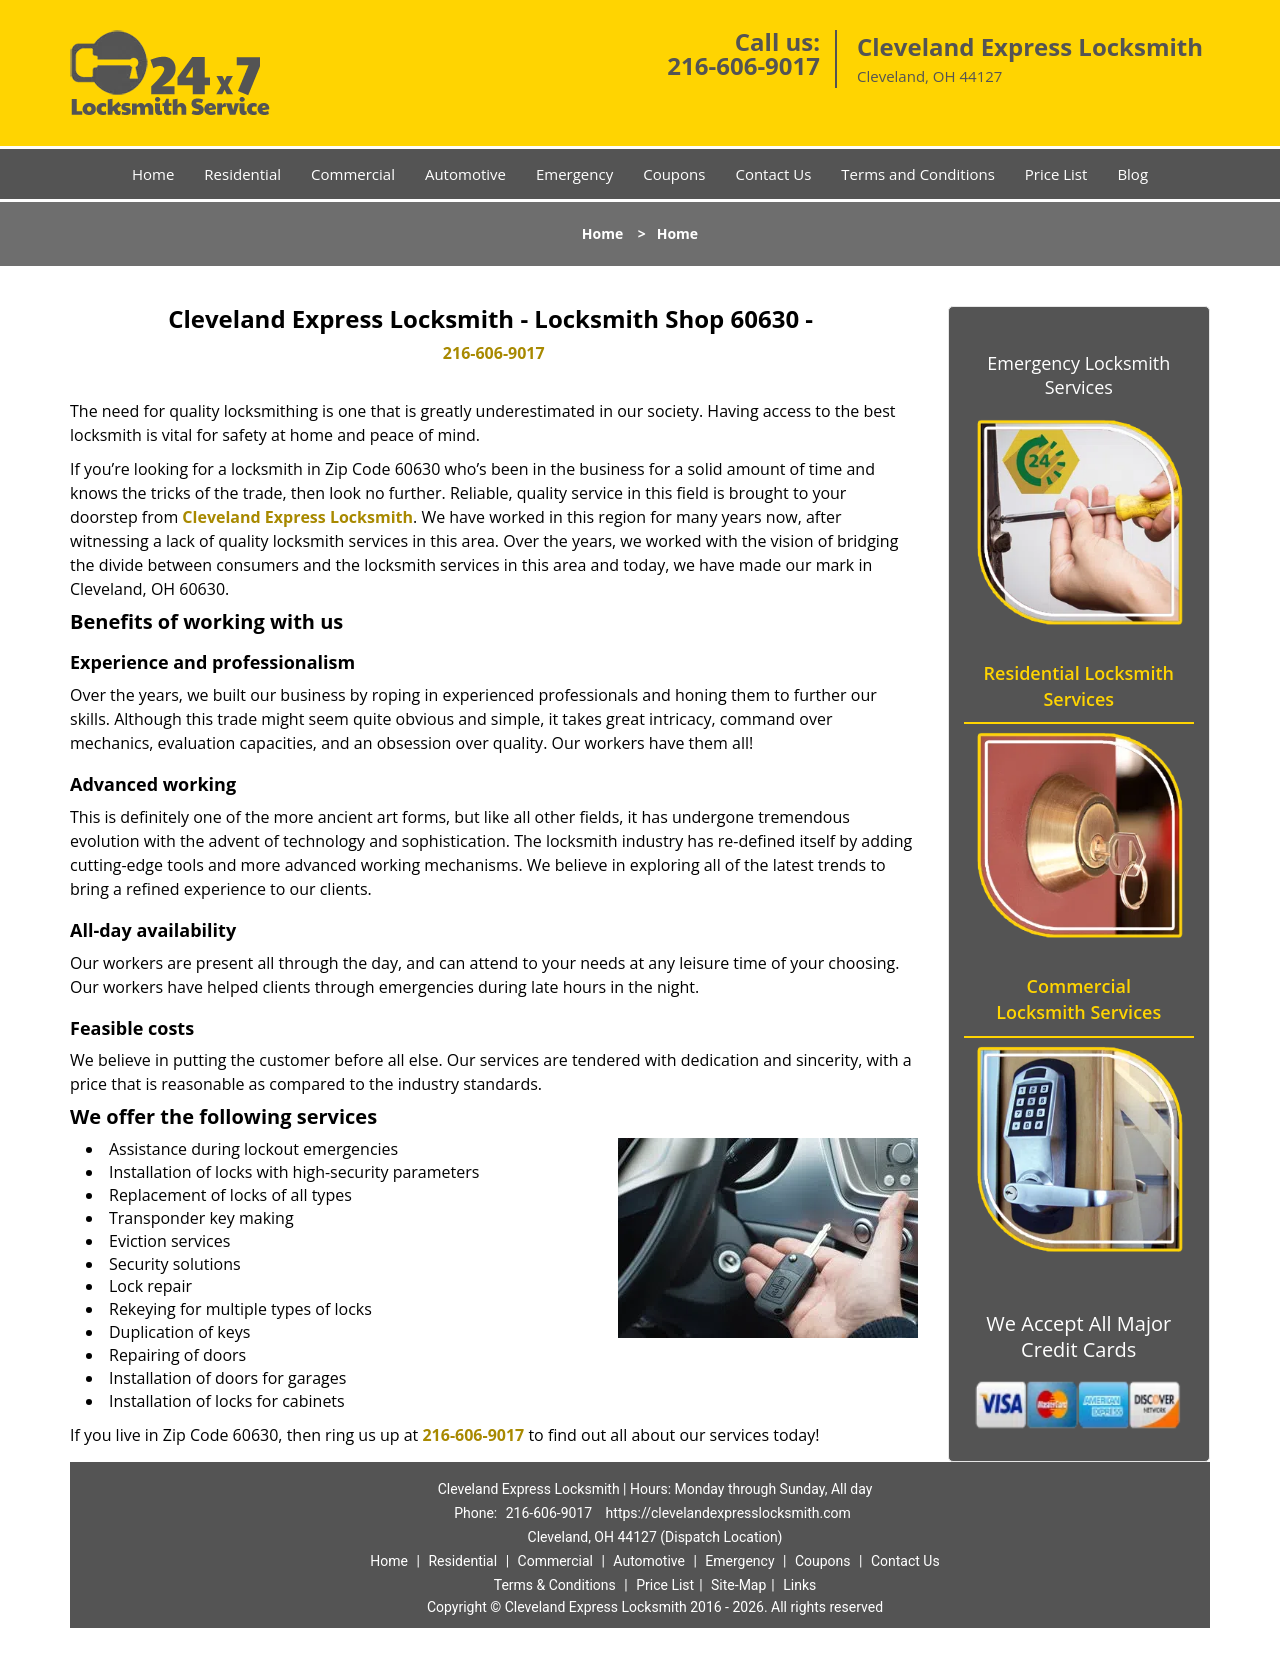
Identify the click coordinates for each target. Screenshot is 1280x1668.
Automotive (465, 174)
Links (799, 1585)
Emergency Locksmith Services (1078, 375)
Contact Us (773, 174)
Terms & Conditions (555, 1585)
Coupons (674, 174)
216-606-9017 (743, 65)
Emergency (574, 174)
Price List (1056, 174)
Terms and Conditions (918, 174)
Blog (1132, 174)
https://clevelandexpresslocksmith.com (728, 1513)
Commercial (353, 174)
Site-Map (738, 1585)
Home (153, 174)
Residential (242, 174)
